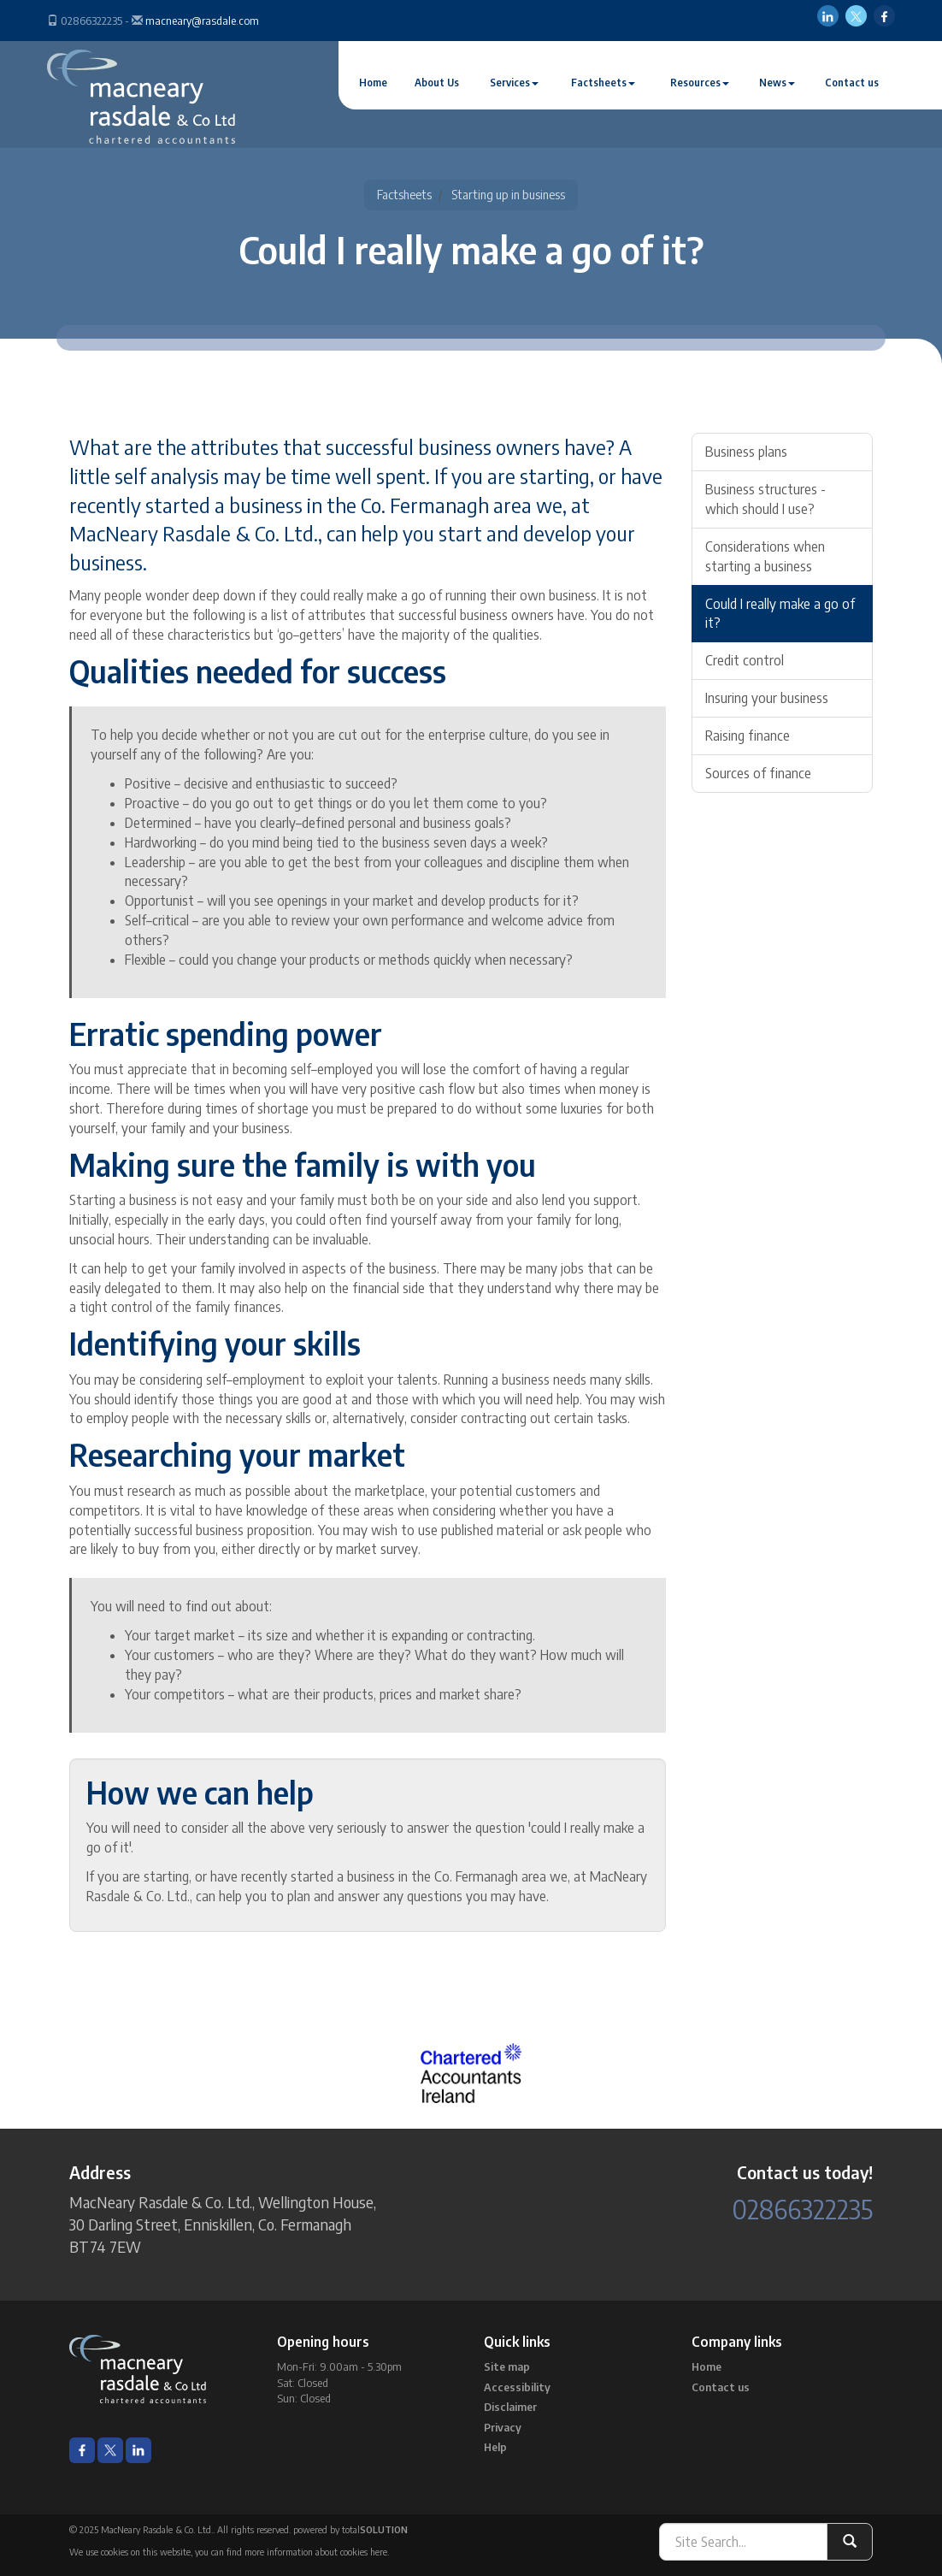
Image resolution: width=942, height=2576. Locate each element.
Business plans (746, 451)
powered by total (350, 2529)
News (777, 82)
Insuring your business (766, 697)
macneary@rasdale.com (202, 20)
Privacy (502, 2427)
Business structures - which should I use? (765, 499)
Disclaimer (510, 2407)
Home (373, 82)
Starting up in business (508, 194)
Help (495, 2447)
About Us (437, 82)
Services (514, 82)
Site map (507, 2366)
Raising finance (747, 735)
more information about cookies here (315, 2551)
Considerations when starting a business (765, 556)
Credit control (744, 660)
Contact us (852, 82)
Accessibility (517, 2387)
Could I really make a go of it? (780, 613)
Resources (699, 82)
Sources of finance (758, 773)
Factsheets (603, 82)
